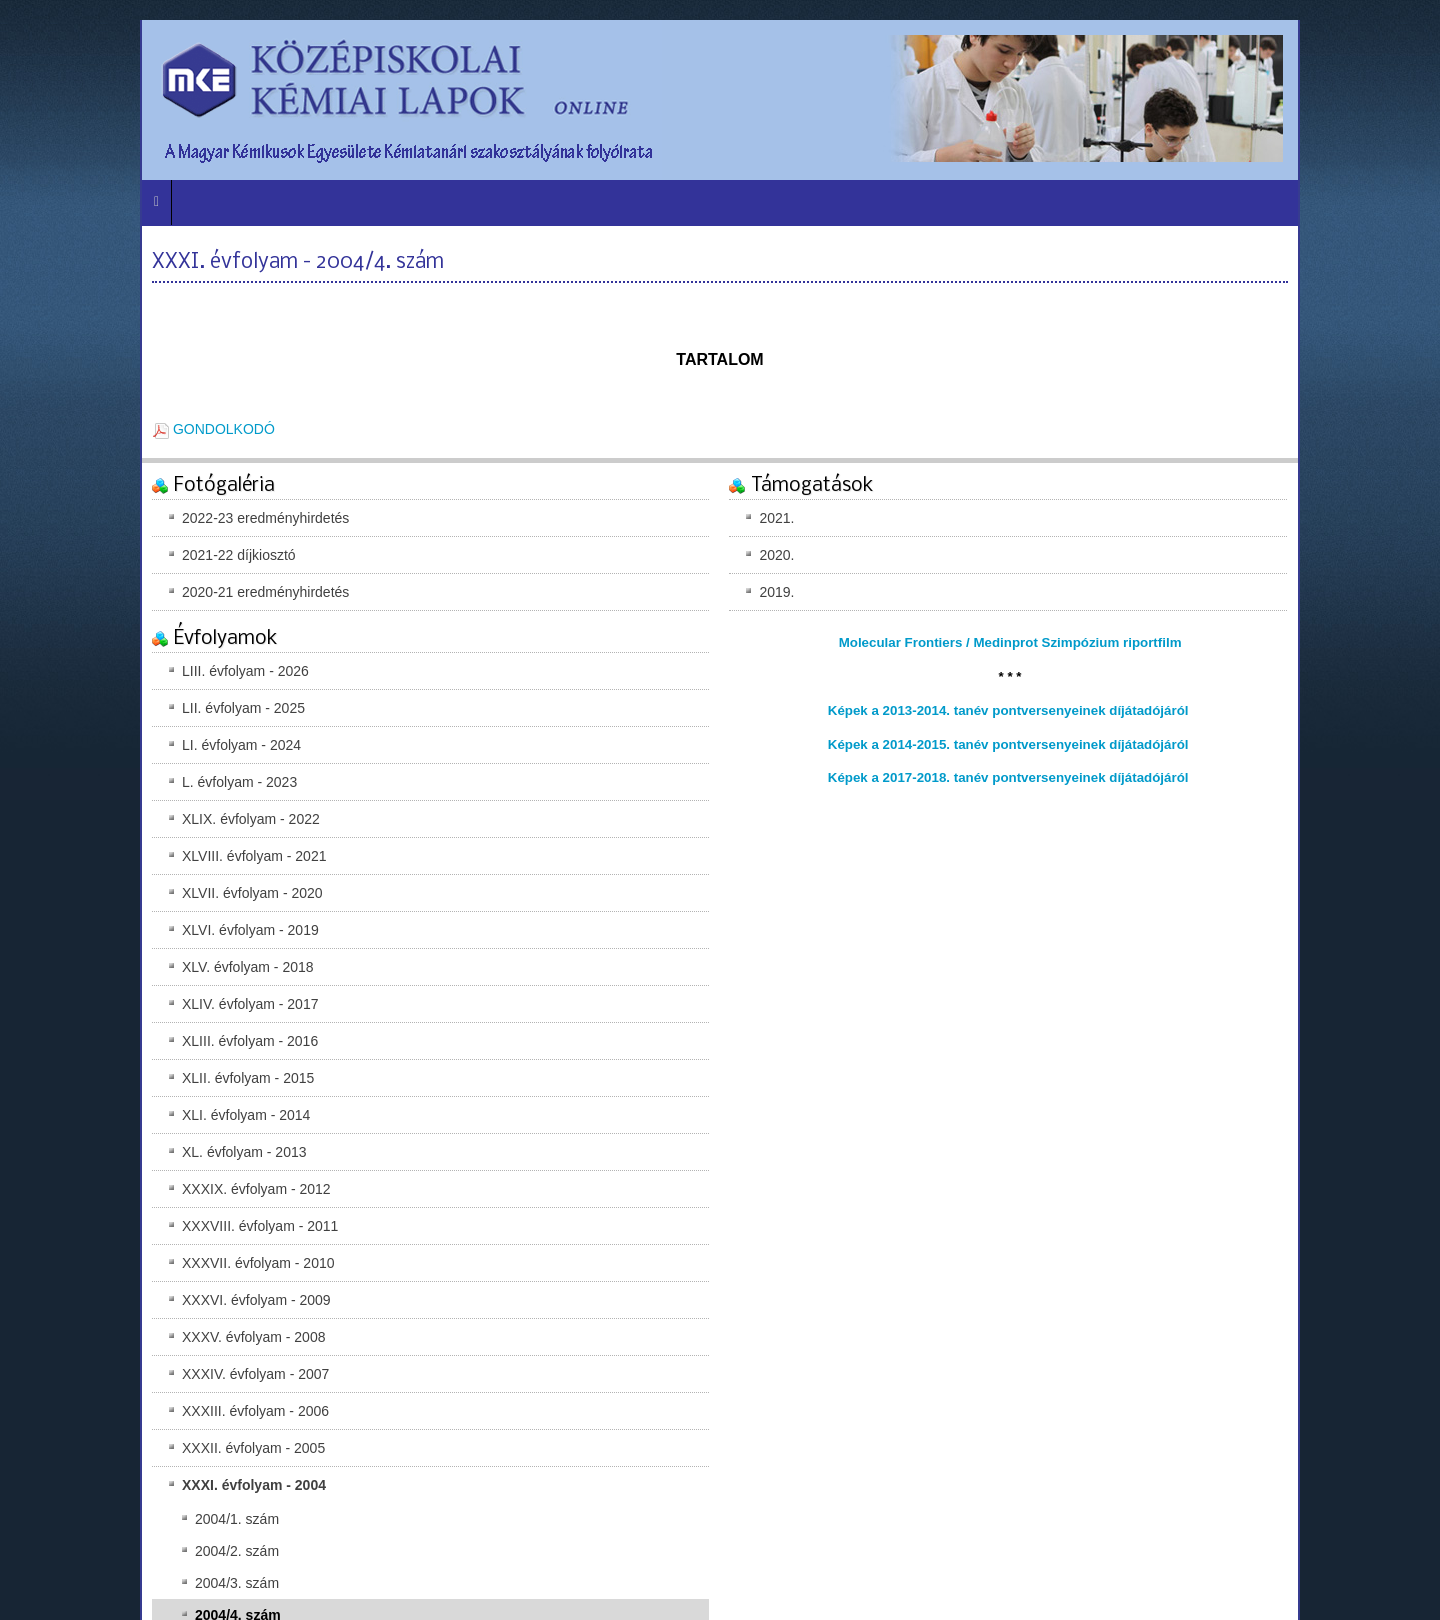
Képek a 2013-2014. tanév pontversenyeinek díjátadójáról (1008, 710)
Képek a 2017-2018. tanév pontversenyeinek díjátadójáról (1008, 777)
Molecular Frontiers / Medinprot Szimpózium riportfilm (1010, 642)
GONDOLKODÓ (214, 429)
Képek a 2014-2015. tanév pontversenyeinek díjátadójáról (1008, 744)
